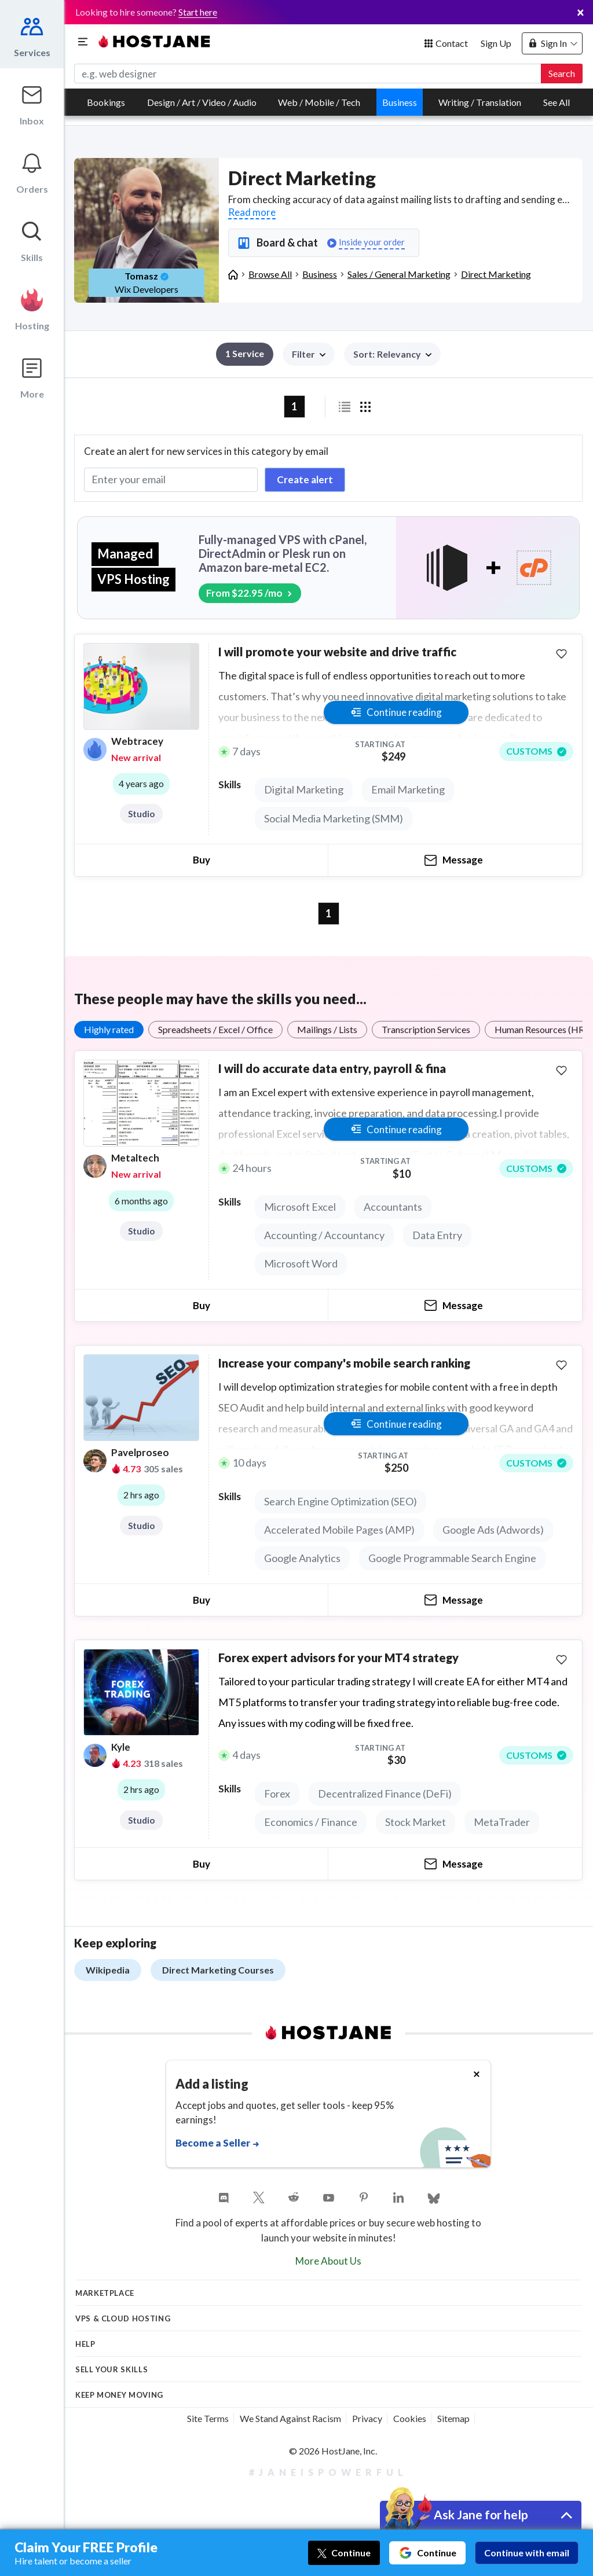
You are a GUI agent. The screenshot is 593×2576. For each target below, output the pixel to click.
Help (85, 2344)
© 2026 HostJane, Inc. (333, 2450)
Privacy (367, 2418)
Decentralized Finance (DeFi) (385, 1793)
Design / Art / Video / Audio (202, 102)
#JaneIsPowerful (328, 2472)
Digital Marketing (303, 789)
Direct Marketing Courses (218, 1969)
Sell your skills (111, 2369)
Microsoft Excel (300, 1206)
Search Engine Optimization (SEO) (340, 1501)
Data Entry (437, 1235)
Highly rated (109, 1029)
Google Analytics (302, 1558)
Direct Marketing (496, 274)
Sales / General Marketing (399, 274)
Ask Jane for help (481, 2514)
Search (561, 73)
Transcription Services (426, 1029)
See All (556, 102)
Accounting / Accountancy (324, 1235)
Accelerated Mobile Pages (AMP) (339, 1529)
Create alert (305, 479)
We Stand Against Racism (290, 2418)
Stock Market (415, 1822)
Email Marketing (408, 789)
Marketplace (104, 2293)
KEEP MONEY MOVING (119, 2394)
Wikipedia (108, 1969)
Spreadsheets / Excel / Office (215, 1029)
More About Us (328, 2261)
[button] (392, 354)
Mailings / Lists (327, 1029)
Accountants (393, 1206)
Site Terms (208, 2418)
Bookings (106, 102)
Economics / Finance (310, 1822)
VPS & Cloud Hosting (122, 2318)
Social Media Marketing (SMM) (333, 818)
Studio (141, 814)
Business (399, 102)
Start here (197, 11)
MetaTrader (502, 1822)
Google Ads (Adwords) (493, 1529)
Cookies (409, 2418)
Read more (252, 212)
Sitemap (453, 2418)
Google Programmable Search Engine (452, 1558)
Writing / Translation (479, 102)
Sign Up (496, 43)
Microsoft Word (301, 1263)
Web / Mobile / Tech (319, 102)
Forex (277, 1793)
